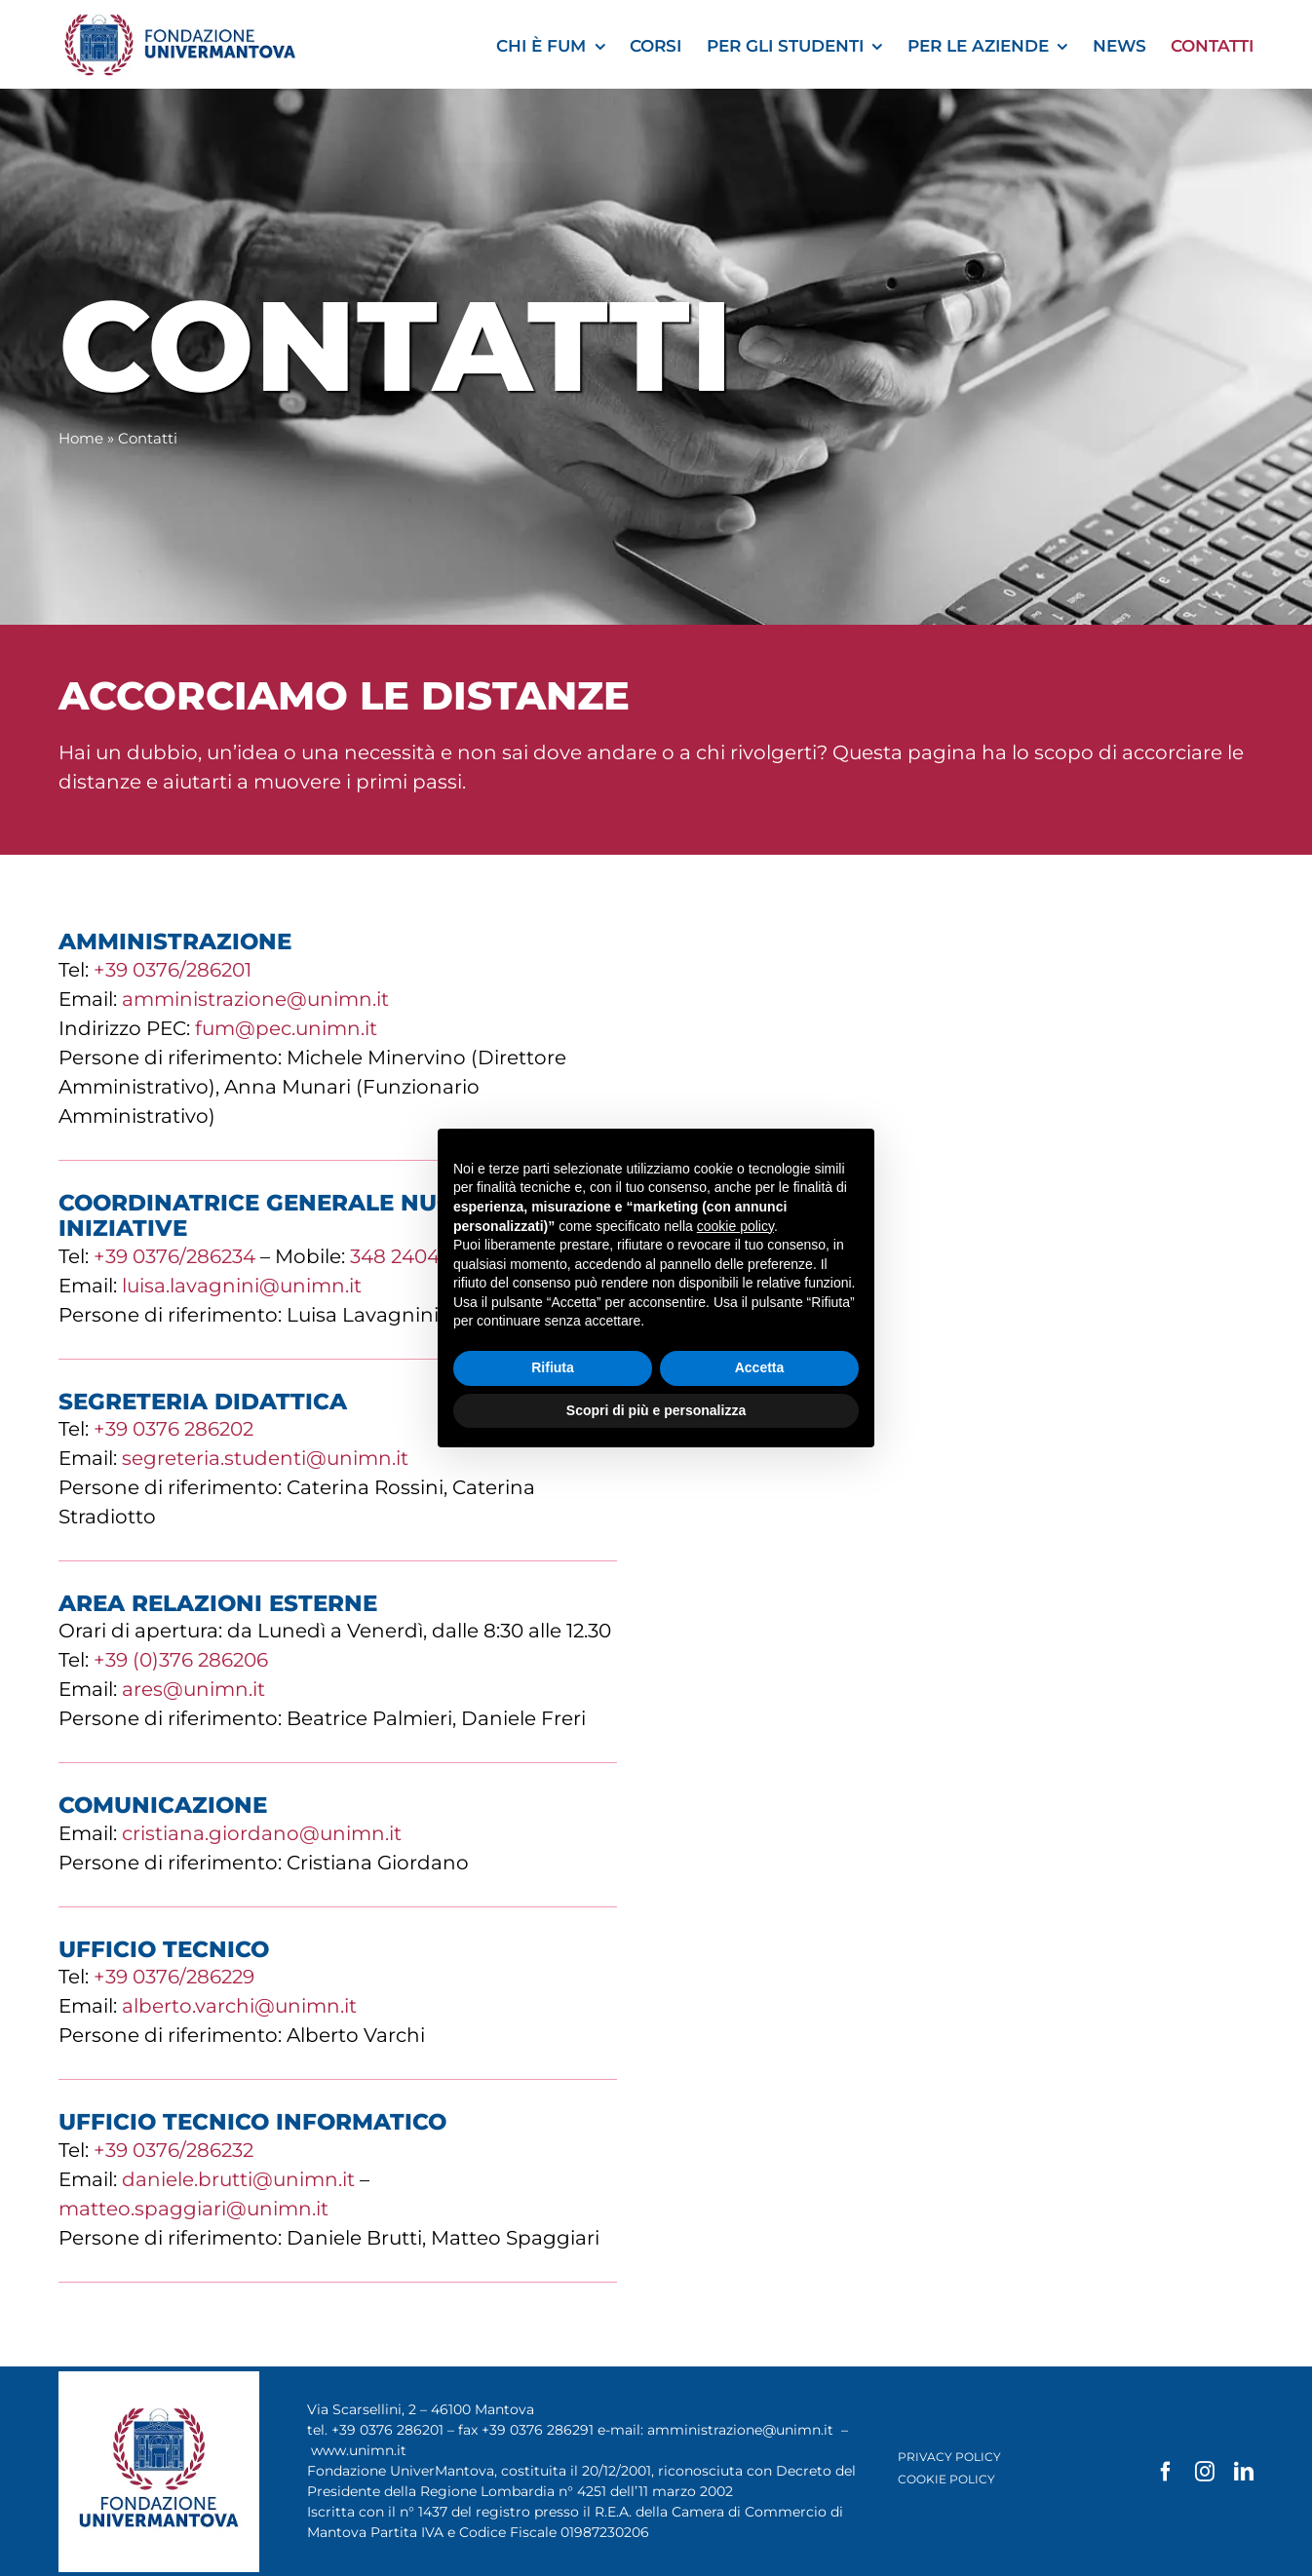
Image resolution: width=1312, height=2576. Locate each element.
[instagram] (1205, 2471)
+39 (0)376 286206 (181, 1660)
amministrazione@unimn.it (255, 999)
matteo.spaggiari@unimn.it (193, 2208)
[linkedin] (1244, 2471)
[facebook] (1166, 2471)
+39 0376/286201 (172, 969)
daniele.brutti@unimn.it (238, 2179)
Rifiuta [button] (552, 1367)
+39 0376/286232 (173, 2150)
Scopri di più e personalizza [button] (656, 1410)
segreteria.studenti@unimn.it (265, 1458)
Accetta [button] (760, 1367)
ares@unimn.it (193, 1689)
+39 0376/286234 (174, 1256)
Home (80, 438)
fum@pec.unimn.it (286, 1028)
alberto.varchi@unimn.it (239, 2006)
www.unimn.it (358, 2450)
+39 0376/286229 (174, 1976)
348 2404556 (411, 1256)
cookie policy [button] (735, 1226)
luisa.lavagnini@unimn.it (242, 1285)
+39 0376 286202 (173, 1429)
